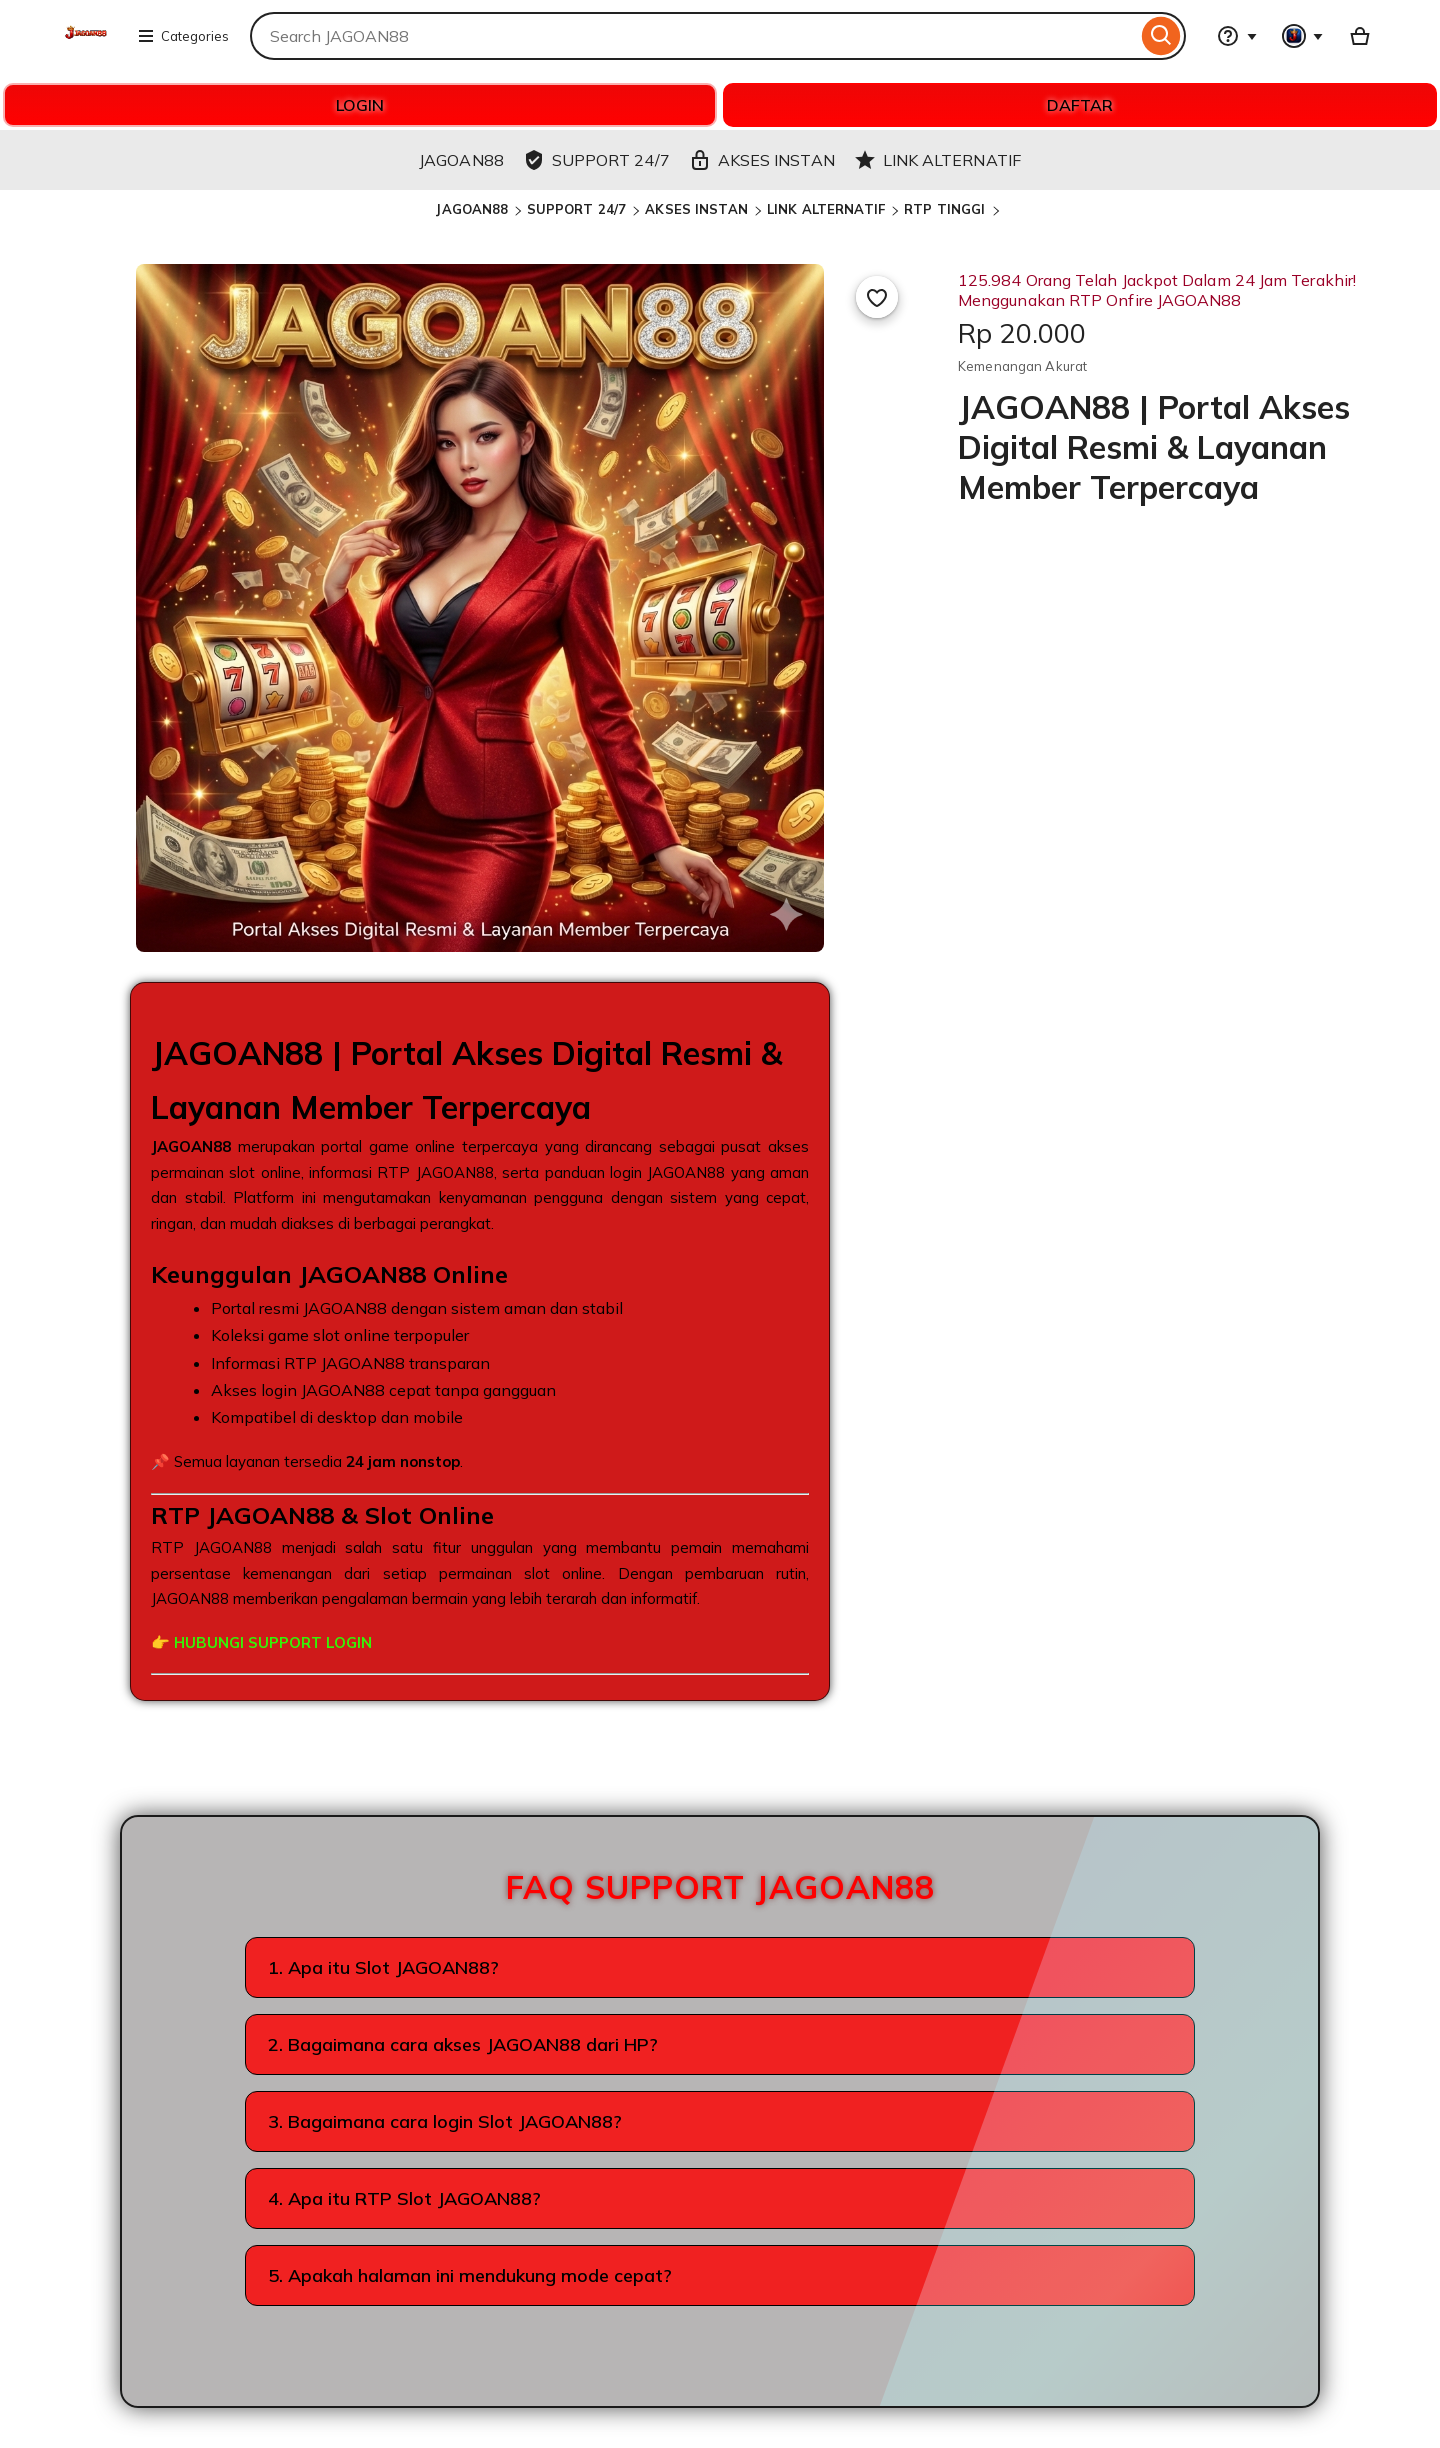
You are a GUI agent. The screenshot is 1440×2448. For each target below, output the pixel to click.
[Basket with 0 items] (1360, 36)
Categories (183, 36)
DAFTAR (1080, 105)
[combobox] (693, 36)
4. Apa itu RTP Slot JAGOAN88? (404, 2198)
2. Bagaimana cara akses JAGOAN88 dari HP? (463, 2044)
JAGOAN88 (471, 209)
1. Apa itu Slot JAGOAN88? (383, 1967)
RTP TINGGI (946, 209)
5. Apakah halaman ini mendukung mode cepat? (470, 2275)
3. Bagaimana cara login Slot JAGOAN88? (445, 2121)
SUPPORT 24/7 (579, 209)
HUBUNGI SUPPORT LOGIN (273, 1642)
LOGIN (360, 105)
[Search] (1161, 36)
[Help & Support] (1237, 36)
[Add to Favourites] (877, 297)
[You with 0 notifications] (1303, 36)
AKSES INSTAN (698, 209)
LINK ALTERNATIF (828, 209)
